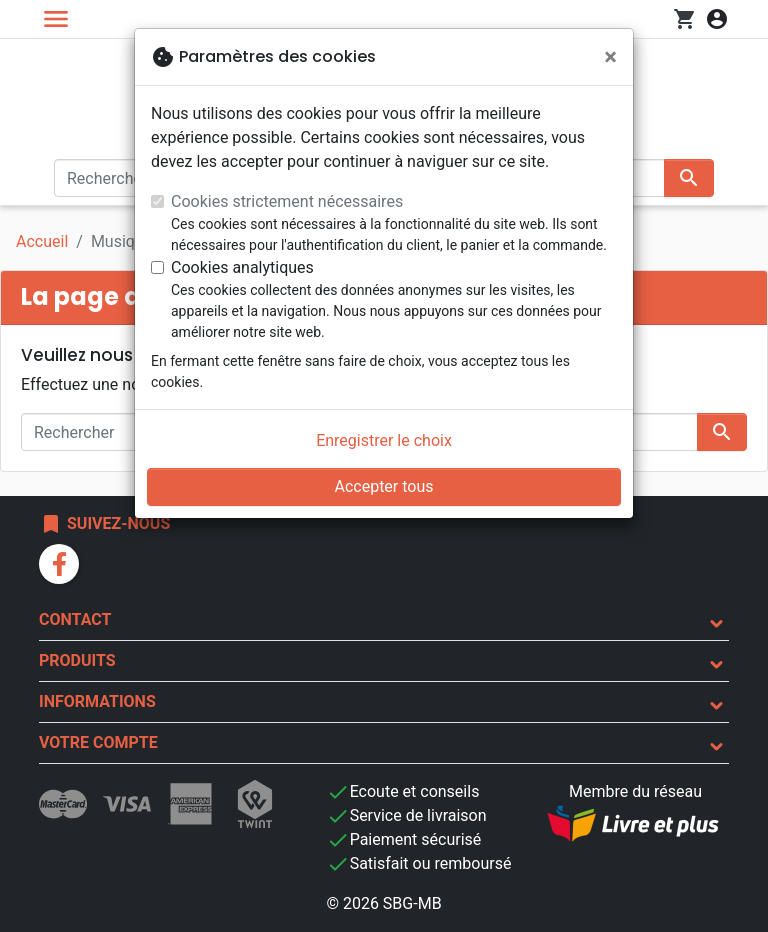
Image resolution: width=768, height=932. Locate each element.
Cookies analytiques (242, 267)
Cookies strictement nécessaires (287, 201)
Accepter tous (383, 486)
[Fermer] (610, 57)
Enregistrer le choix (384, 440)
